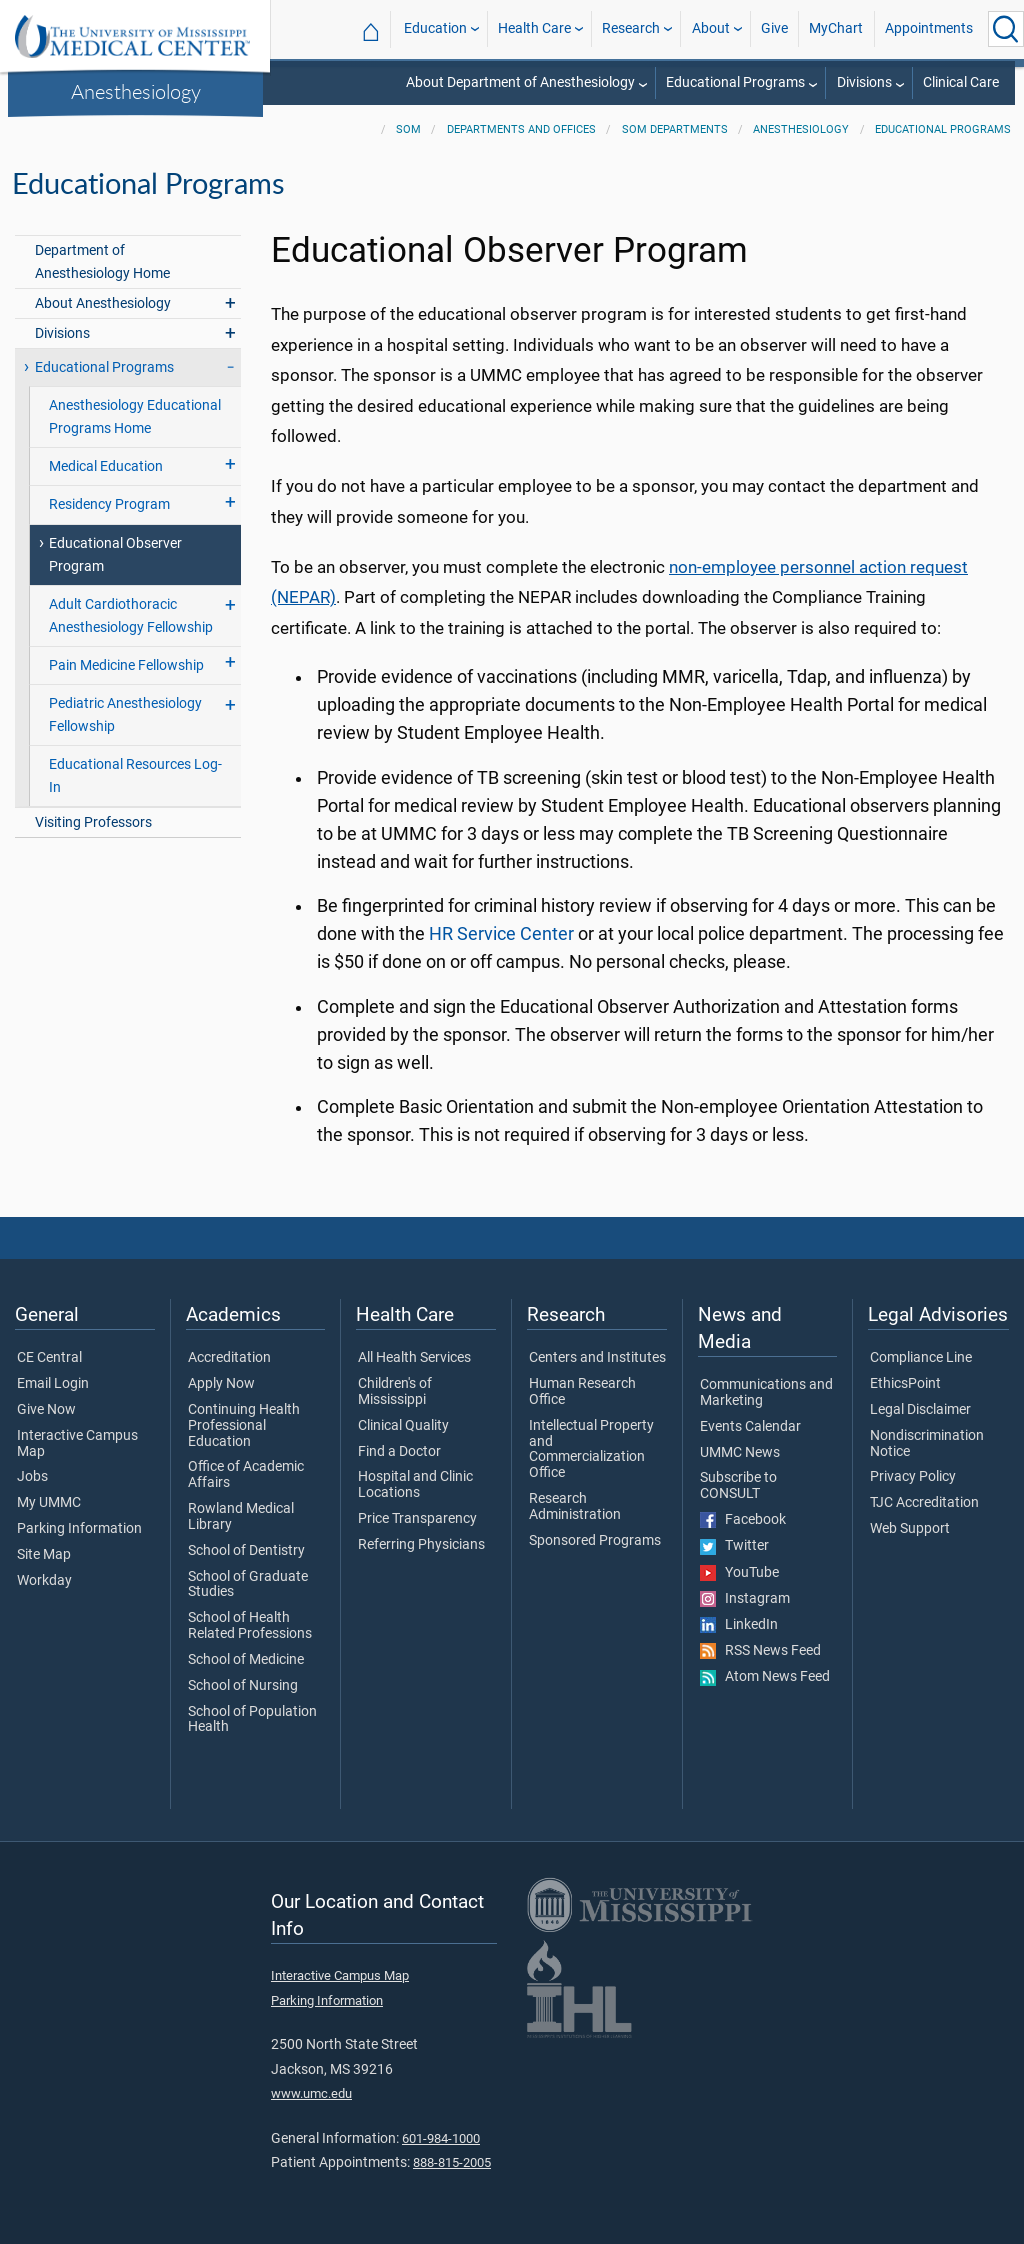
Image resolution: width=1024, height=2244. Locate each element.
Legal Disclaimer (920, 1410)
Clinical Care (961, 82)
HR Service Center (501, 934)
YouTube (739, 1573)
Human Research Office (582, 1392)
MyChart (836, 28)
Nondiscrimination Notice (927, 1444)
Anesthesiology (136, 91)
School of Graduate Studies (248, 1585)
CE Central (49, 1358)
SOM (408, 129)
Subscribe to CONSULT (738, 1486)
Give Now (46, 1410)
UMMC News (740, 1453)
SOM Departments (675, 129)
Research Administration (575, 1507)
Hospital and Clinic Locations (415, 1485)
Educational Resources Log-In (135, 776)
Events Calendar (750, 1427)
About (711, 28)
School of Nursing (243, 1686)
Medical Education (106, 466)
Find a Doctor (399, 1452)
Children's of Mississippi (395, 1392)
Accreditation (229, 1358)
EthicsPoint (905, 1384)
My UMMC (49, 1503)
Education (435, 28)
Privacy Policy (913, 1477)
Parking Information (79, 1529)
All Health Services (414, 1358)
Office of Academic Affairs (246, 1475)
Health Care (534, 28)
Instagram (745, 1599)
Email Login (53, 1384)
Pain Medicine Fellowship (126, 665)
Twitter (734, 1546)
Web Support (910, 1529)
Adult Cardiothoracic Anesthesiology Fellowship (131, 616)
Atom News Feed (765, 1677)
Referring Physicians (421, 1545)
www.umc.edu (311, 2093)
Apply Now (221, 1384)
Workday (44, 1581)
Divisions (864, 82)
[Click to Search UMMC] (1006, 29)
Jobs (32, 1477)
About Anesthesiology (103, 303)
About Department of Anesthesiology (520, 82)
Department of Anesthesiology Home (102, 262)
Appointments (929, 28)
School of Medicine (246, 1660)
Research (631, 28)
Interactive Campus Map (77, 1444)
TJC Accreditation (924, 1503)
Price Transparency (417, 1519)
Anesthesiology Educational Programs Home (135, 417)
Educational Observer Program (115, 555)
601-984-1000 (441, 2138)
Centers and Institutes (597, 1358)
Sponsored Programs (595, 1541)
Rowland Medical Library (241, 1517)
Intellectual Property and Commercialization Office (591, 1449)
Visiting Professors (93, 822)
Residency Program (109, 504)
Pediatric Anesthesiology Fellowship (125, 715)
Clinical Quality (403, 1426)
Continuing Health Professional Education (244, 1425)
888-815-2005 (452, 2162)
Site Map (44, 1555)
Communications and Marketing (766, 1393)
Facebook (743, 1520)
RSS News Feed (760, 1651)
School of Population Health (252, 1720)
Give (774, 28)
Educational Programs (735, 82)
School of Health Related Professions (250, 1626)
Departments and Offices (521, 129)
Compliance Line (921, 1358)
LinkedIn (739, 1625)
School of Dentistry (246, 1551)
